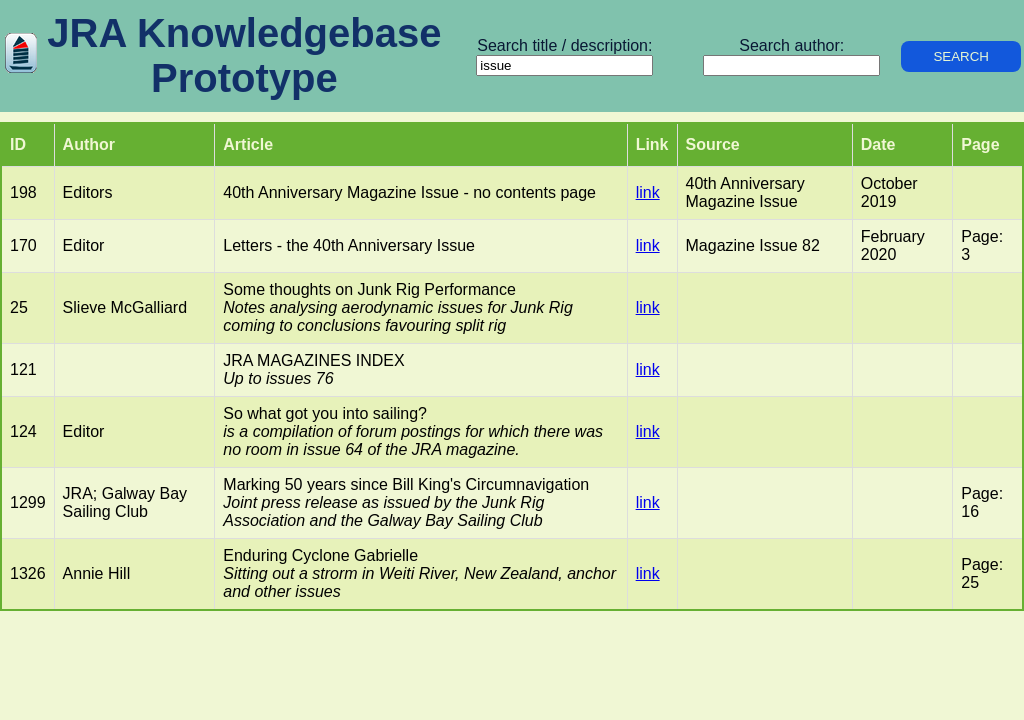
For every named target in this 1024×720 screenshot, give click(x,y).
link (648, 192)
